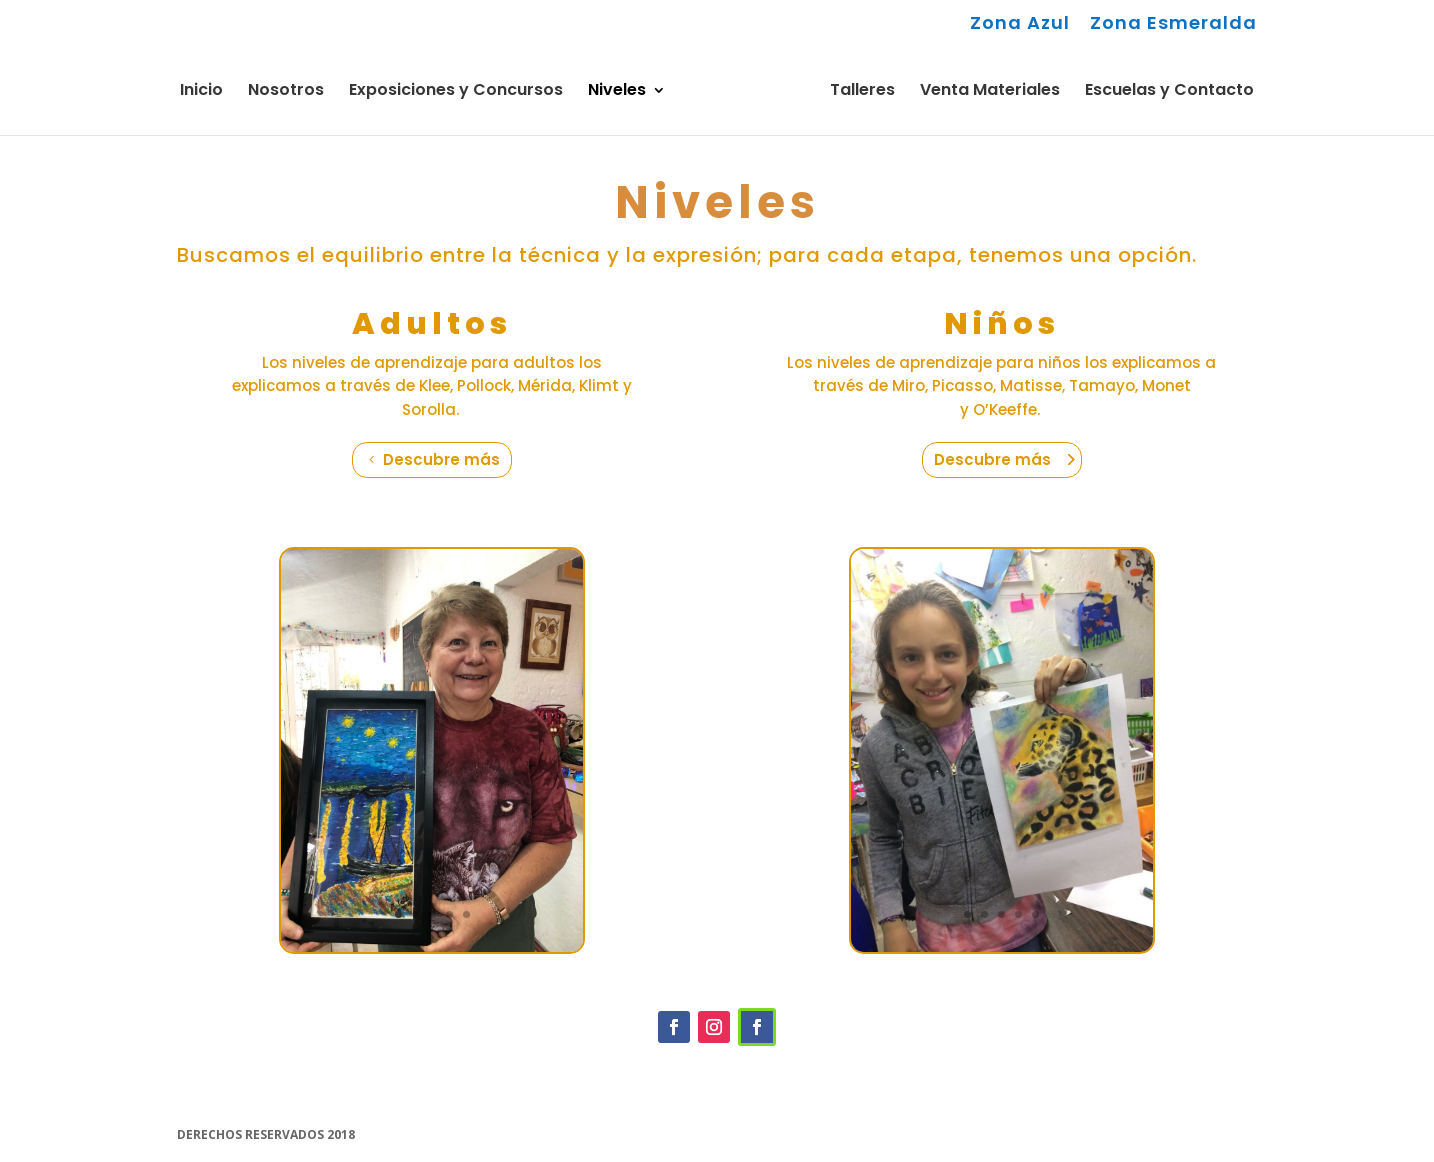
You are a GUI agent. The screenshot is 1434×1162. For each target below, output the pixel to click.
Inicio (201, 92)
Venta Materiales (990, 92)
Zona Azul (1020, 24)
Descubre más (441, 459)
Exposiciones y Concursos (456, 92)
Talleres (862, 92)
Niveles (617, 92)
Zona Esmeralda (1173, 24)
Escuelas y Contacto (1169, 92)
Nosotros (286, 92)
